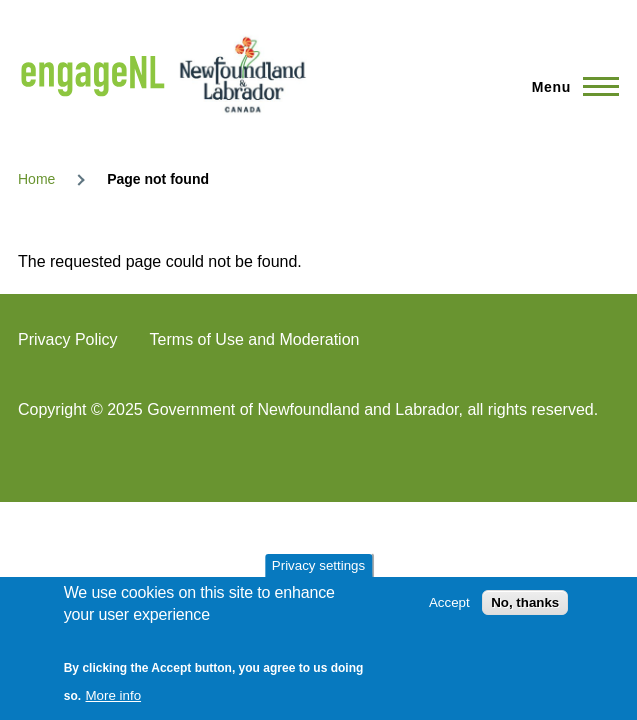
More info (114, 695)
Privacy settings (318, 565)
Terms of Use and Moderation (255, 339)
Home (36, 179)
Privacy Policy (68, 339)
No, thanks (525, 602)
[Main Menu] (569, 87)
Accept (449, 602)
